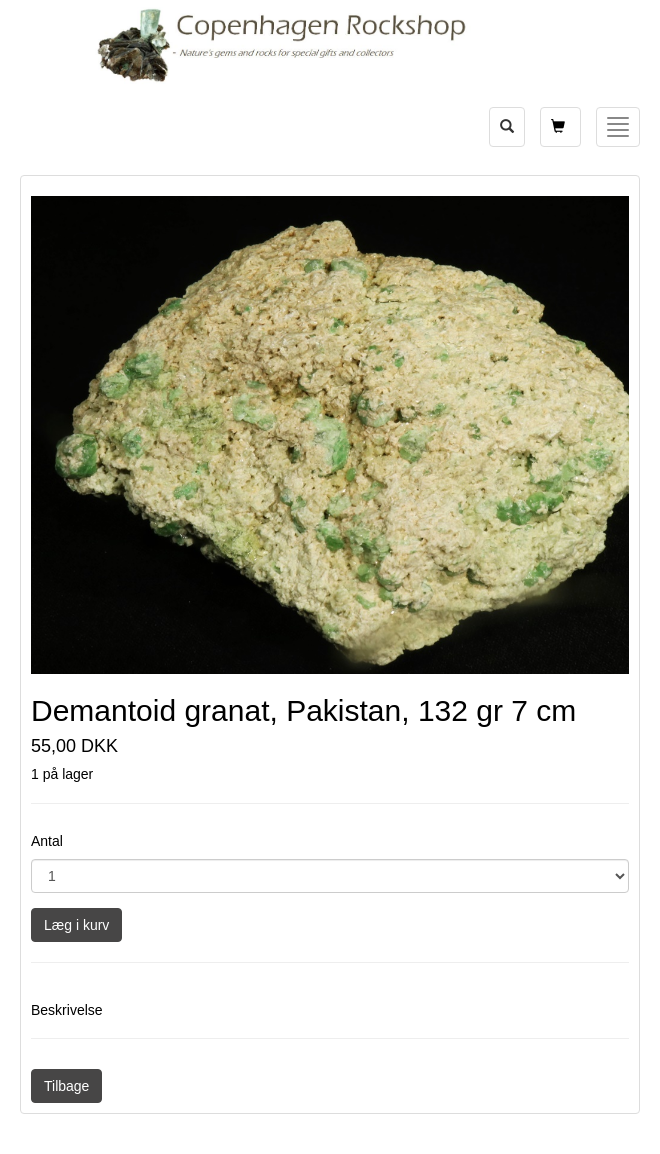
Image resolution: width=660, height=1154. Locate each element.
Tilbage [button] (66, 1086)
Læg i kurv (76, 925)
